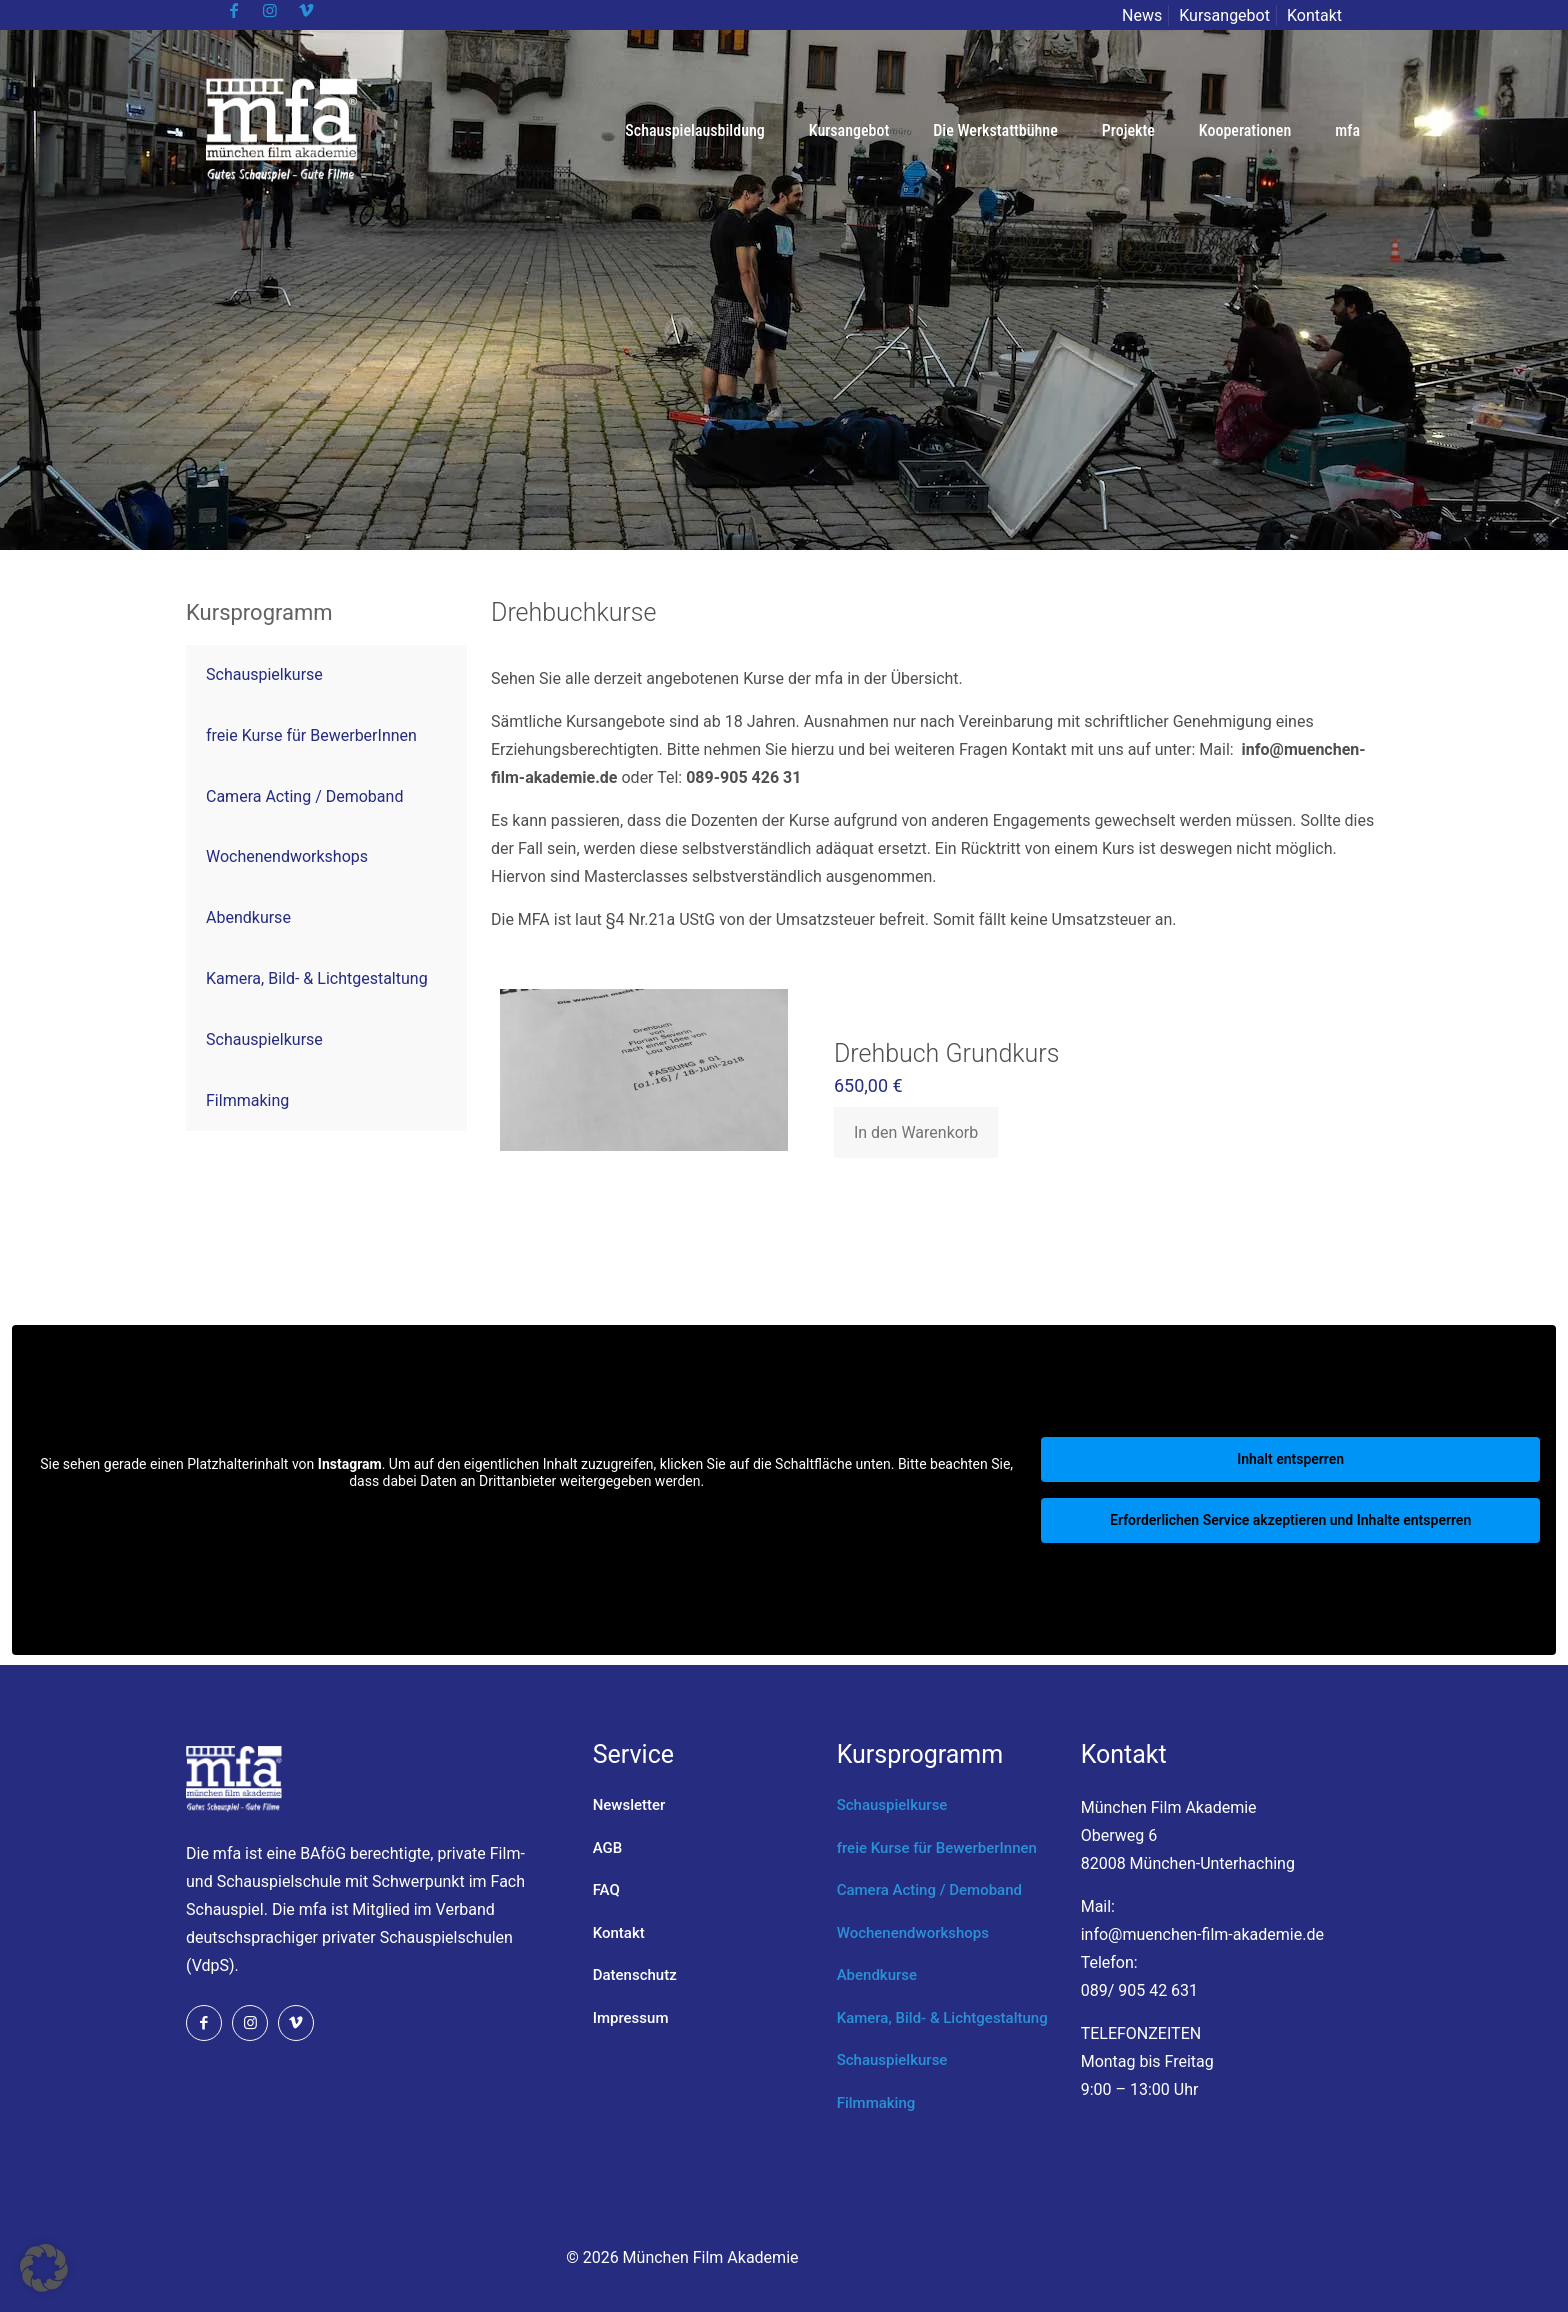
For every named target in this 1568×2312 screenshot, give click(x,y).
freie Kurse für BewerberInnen (937, 1848)
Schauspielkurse (892, 1805)
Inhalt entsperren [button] (1290, 1459)
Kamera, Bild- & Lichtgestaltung (942, 2018)
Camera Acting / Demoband (929, 1890)
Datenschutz (635, 1975)
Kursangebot (1224, 15)
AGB (608, 1848)
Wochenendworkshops (913, 1933)
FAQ (606, 1890)
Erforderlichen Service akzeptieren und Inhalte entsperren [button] (1290, 1520)
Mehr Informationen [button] (526, 1515)
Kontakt (1314, 15)
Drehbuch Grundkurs (946, 1053)
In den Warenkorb (916, 1132)
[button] (44, 2268)
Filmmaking (876, 2103)
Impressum (631, 2018)
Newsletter (629, 1805)
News (1142, 15)
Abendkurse (877, 1975)
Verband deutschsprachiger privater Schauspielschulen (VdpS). (349, 1937)
